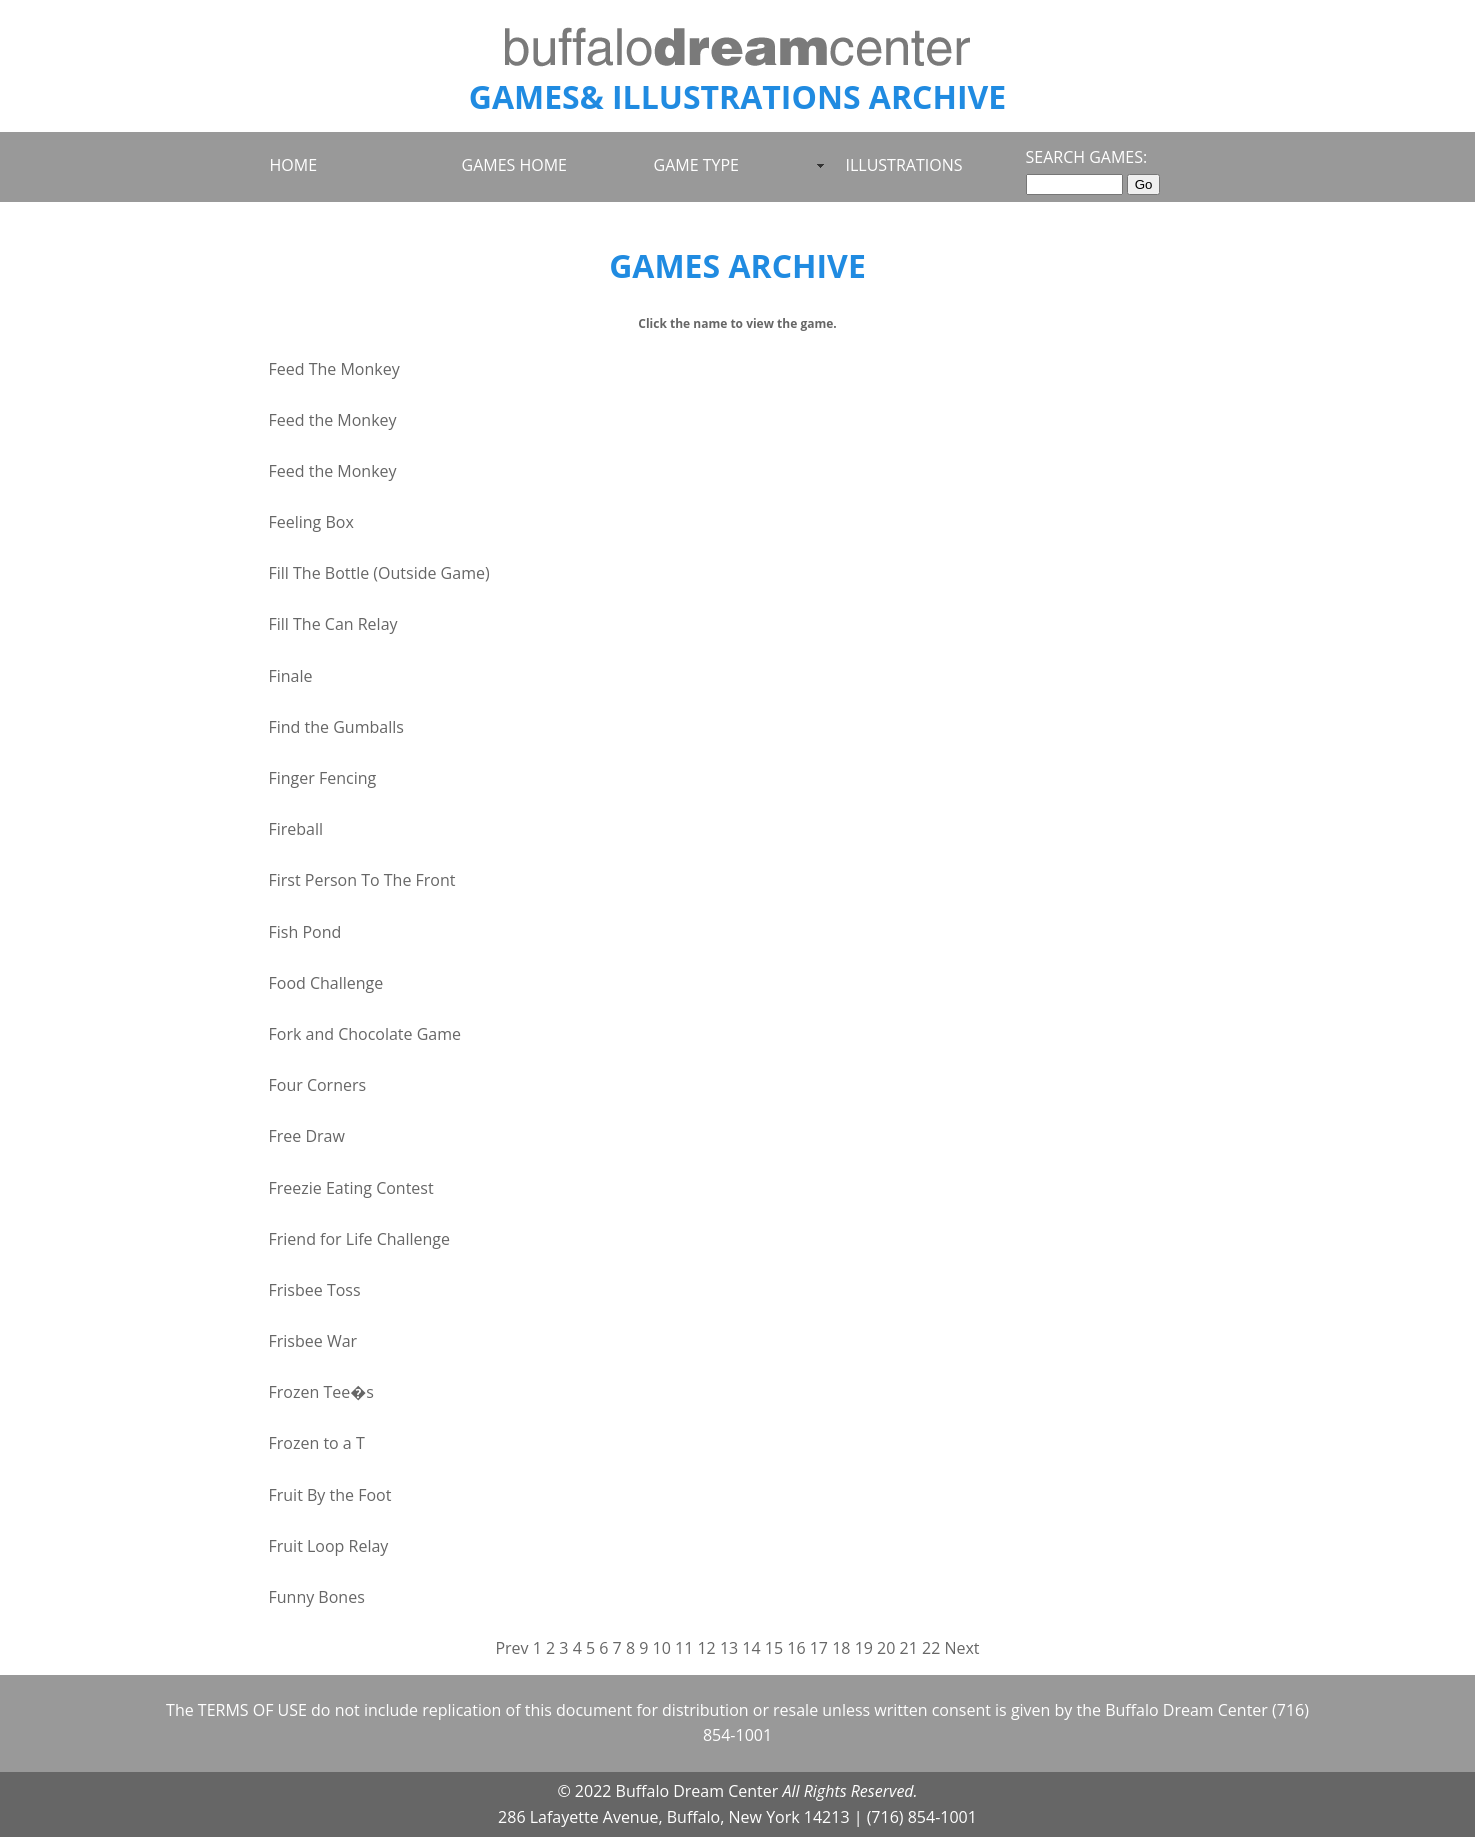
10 (662, 1648)
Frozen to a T (317, 1443)
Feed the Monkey (333, 420)
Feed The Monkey (334, 369)
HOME (294, 165)
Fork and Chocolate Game (365, 1034)
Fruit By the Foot (330, 1495)
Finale (291, 676)
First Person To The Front (362, 880)
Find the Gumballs (336, 727)
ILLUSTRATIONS (904, 165)
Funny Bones (317, 1597)
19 (864, 1648)
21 (909, 1648)
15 (774, 1648)
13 (729, 1648)
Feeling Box (311, 522)
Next (961, 1648)
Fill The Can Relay (333, 624)
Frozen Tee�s (321, 1392)
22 (931, 1648)
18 (841, 1648)
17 (819, 1648)
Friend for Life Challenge (360, 1239)
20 (886, 1648)
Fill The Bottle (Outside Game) (379, 573)
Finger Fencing (323, 778)
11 (684, 1648)
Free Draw (307, 1136)
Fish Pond (305, 932)
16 (796, 1648)
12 (706, 1648)
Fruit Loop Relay (329, 1546)
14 (751, 1648)
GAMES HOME (514, 165)
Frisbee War (313, 1341)
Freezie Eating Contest (351, 1188)
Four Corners (318, 1085)
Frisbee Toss (315, 1290)
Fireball (296, 829)
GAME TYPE (696, 165)
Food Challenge (326, 983)
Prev (511, 1648)
